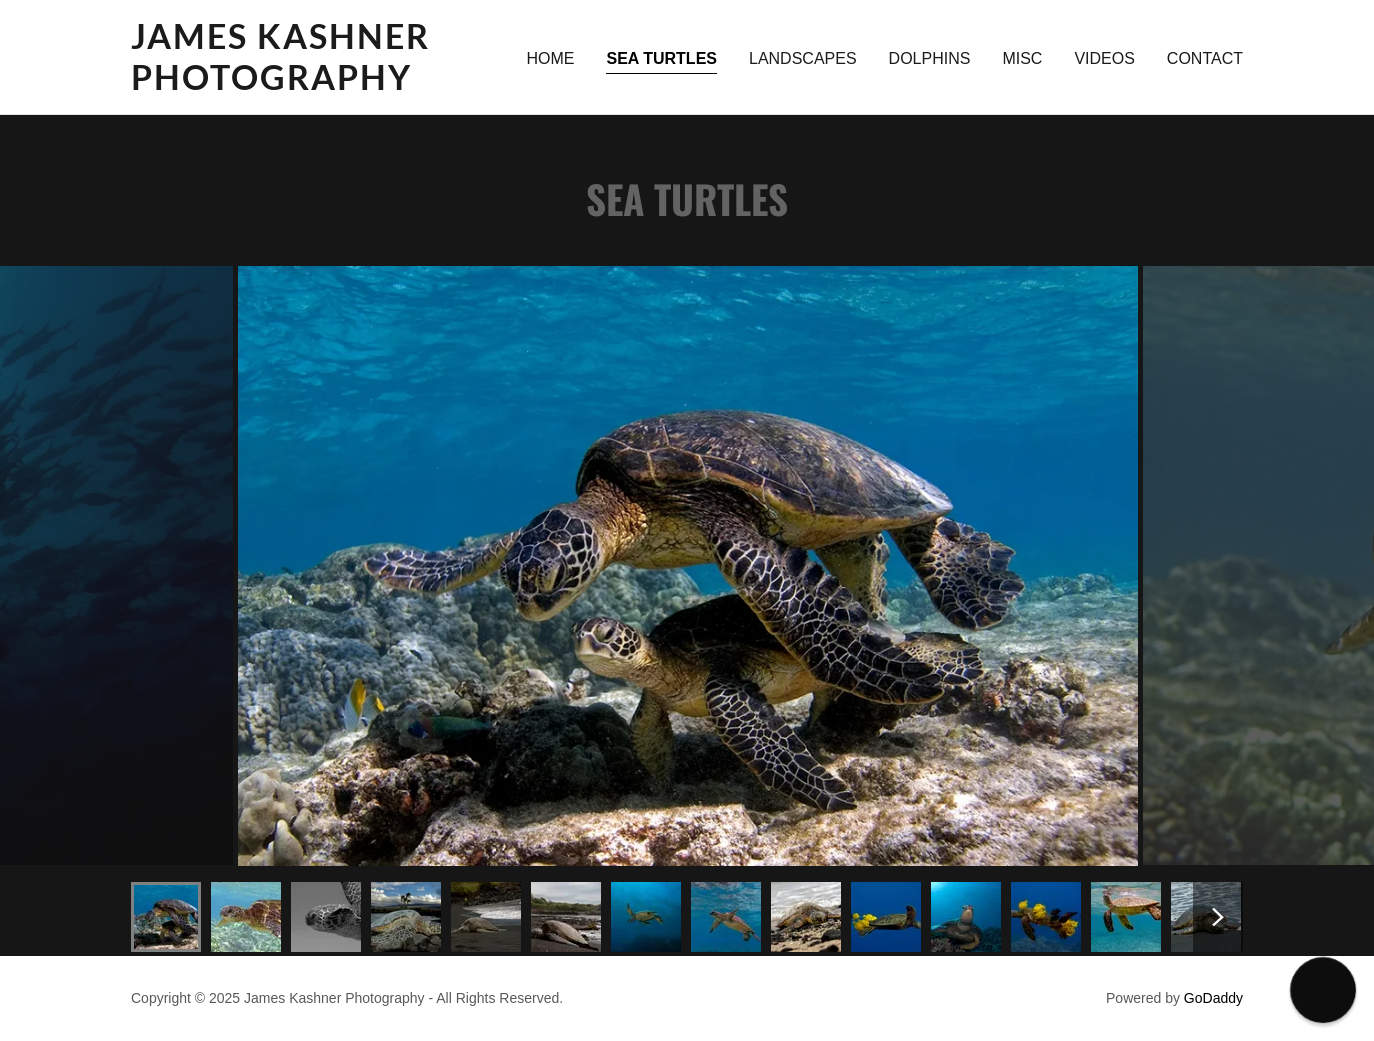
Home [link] (550, 58)
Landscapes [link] (803, 58)
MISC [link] (1022, 58)
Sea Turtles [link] (661, 58)
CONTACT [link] (1205, 58)
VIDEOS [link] (1104, 58)
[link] (325, 84)
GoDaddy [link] (1213, 998)
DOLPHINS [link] (930, 58)
